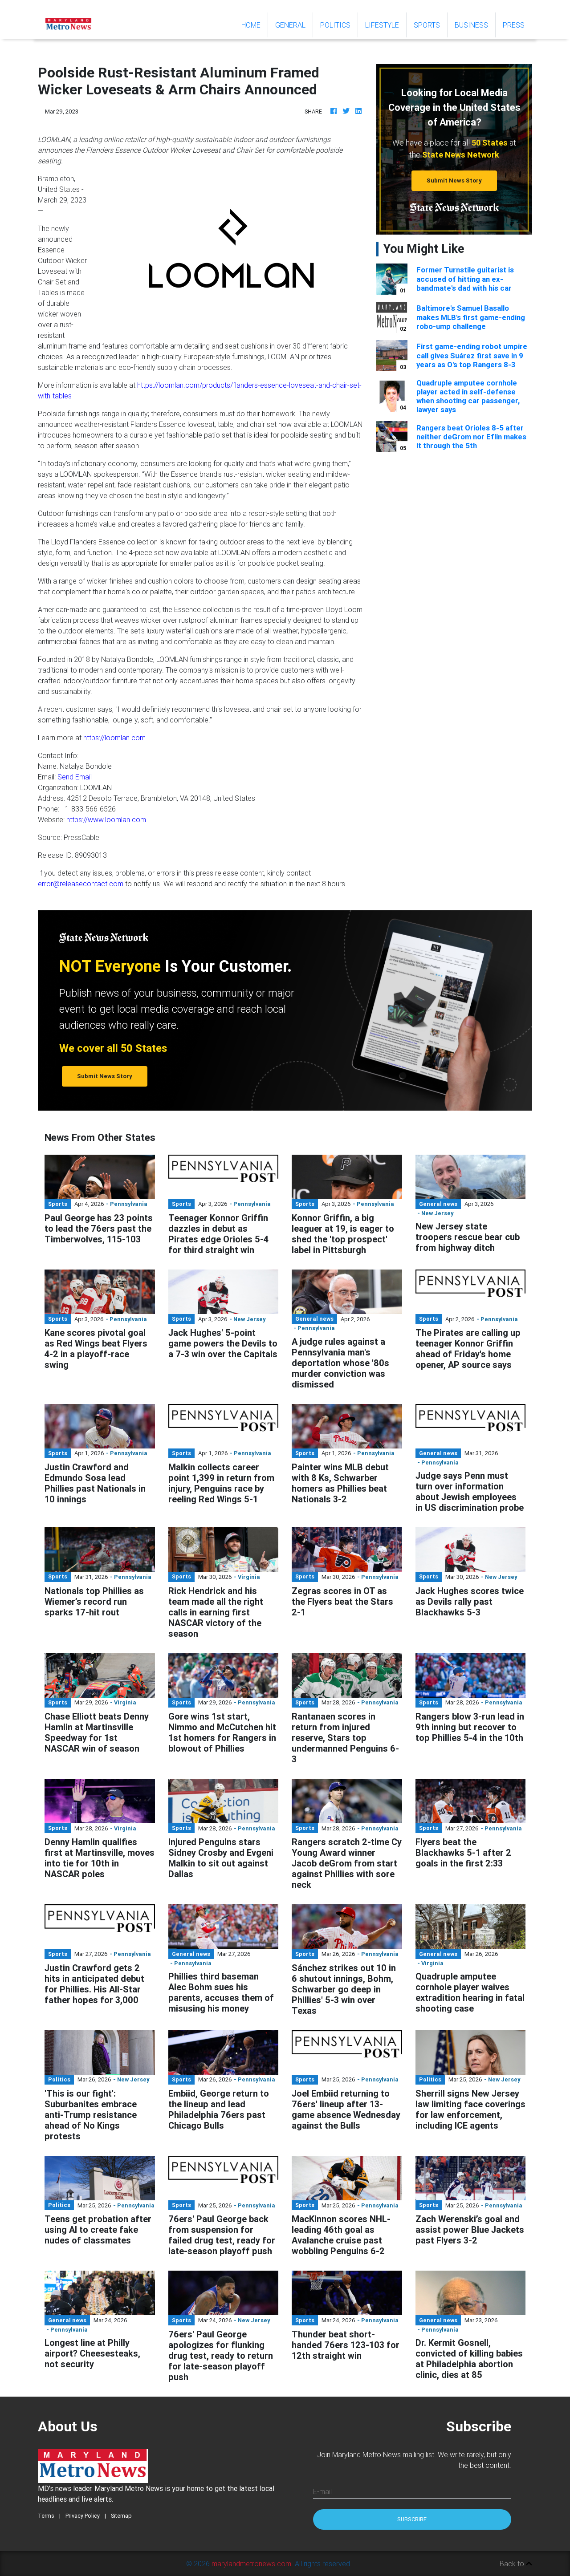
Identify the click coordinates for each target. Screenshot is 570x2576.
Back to (516, 2563)
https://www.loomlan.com (106, 819)
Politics (335, 24)
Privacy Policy (82, 2515)
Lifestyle (382, 24)
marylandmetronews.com (251, 2563)
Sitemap (121, 2515)
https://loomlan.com (114, 737)
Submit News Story (454, 180)
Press (514, 24)
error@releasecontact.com (80, 883)
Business (471, 24)
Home (254, 24)
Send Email (74, 776)
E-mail (322, 2491)
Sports (427, 24)
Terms (46, 2515)
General (290, 24)
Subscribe (412, 2519)
